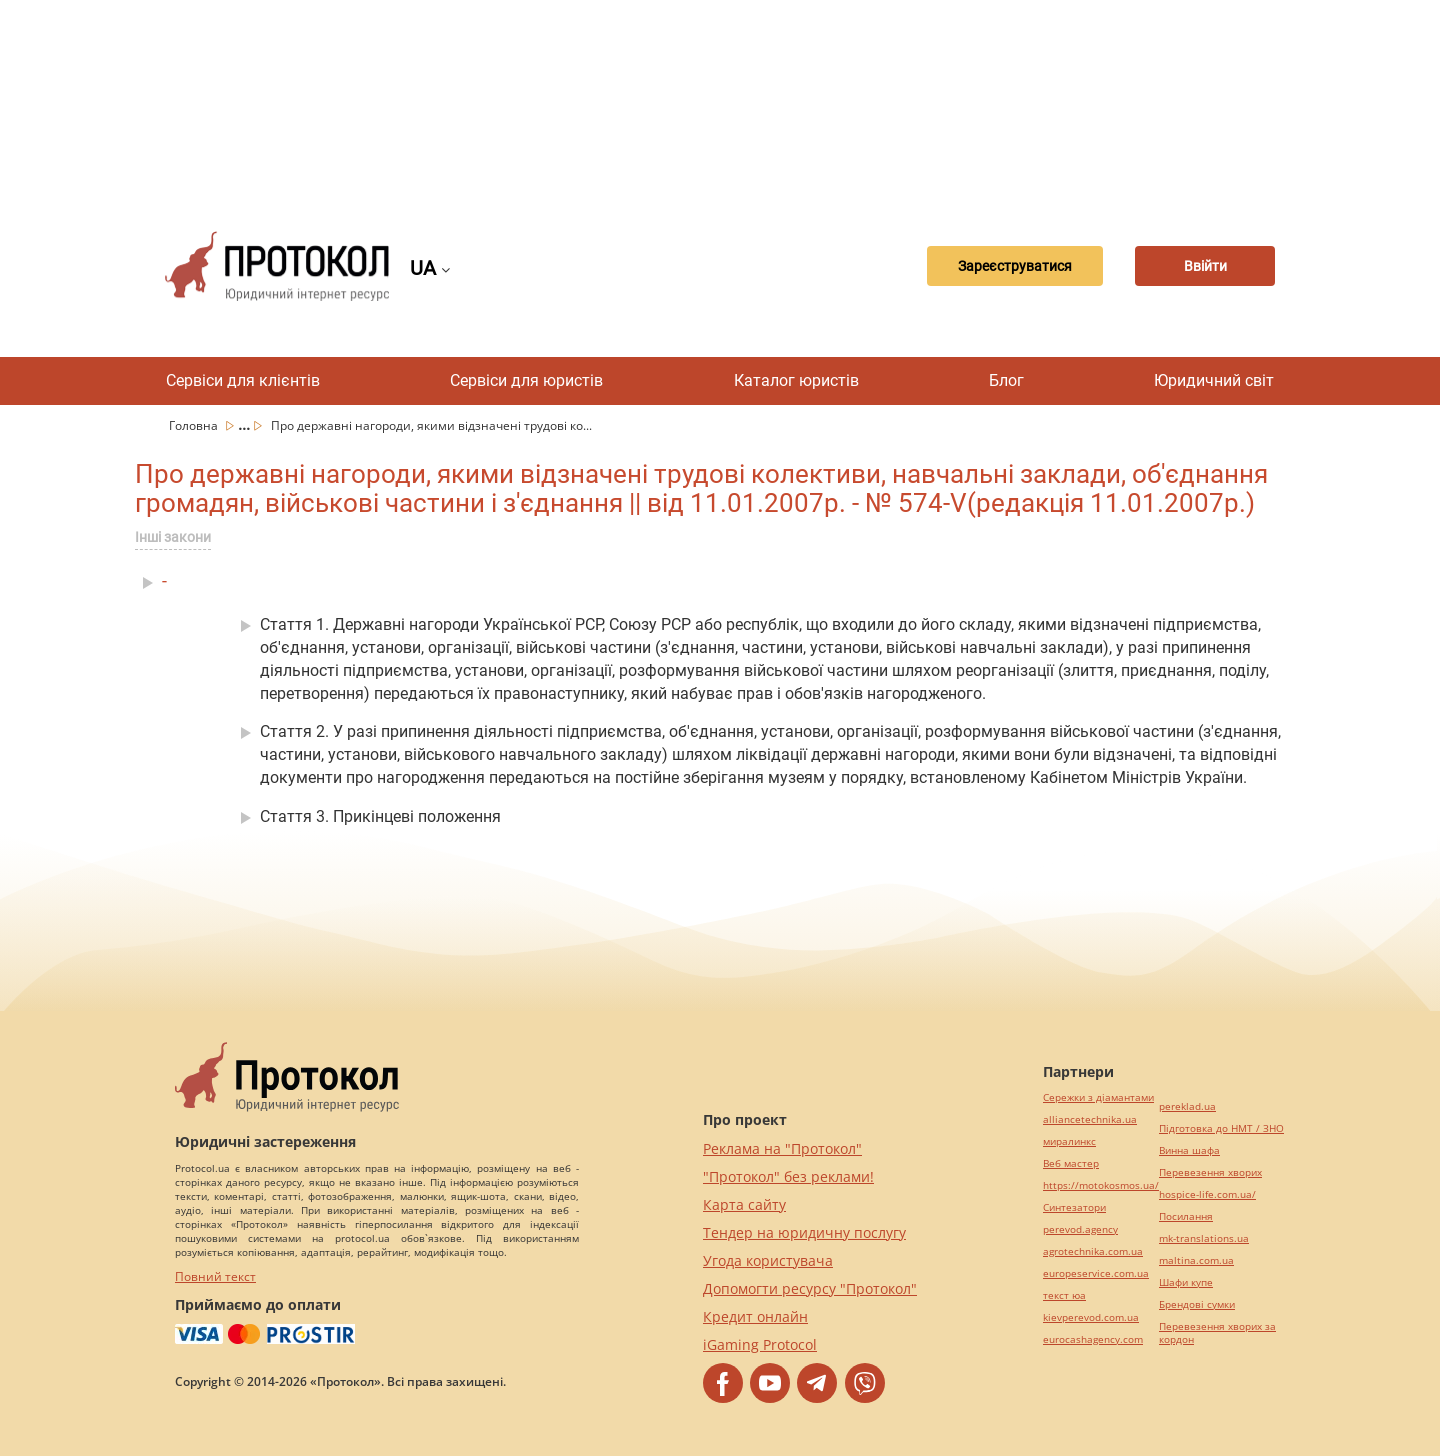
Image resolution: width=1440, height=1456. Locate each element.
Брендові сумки (1197, 1304)
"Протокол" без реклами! (788, 1176)
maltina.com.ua (1196, 1260)
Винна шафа (1189, 1150)
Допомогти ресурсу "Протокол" (810, 1288)
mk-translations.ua (1204, 1238)
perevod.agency (1080, 1229)
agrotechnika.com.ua (1093, 1251)
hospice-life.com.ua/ (1207, 1194)
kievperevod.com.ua (1091, 1317)
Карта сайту (744, 1204)
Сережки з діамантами (1098, 1097)
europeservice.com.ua (1096, 1273)
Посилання (1186, 1216)
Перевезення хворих (1210, 1172)
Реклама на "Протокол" (782, 1148)
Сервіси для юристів (526, 380)
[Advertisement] (720, 100)
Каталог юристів (796, 380)
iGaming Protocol (760, 1344)
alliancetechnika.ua (1090, 1119)
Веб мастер (1071, 1163)
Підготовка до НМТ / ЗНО (1221, 1128)
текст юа (1064, 1295)
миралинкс (1069, 1141)
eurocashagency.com (1093, 1339)
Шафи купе (1186, 1282)
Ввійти (1205, 266)
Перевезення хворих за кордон (1217, 1333)
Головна (195, 425)
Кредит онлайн (755, 1316)
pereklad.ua (1187, 1106)
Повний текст (215, 1276)
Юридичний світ (1214, 380)
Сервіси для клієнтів (243, 380)
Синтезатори (1074, 1207)
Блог (1006, 380)
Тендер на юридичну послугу (804, 1232)
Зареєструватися (1015, 266)
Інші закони (173, 537)
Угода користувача (768, 1260)
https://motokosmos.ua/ (1101, 1185)
